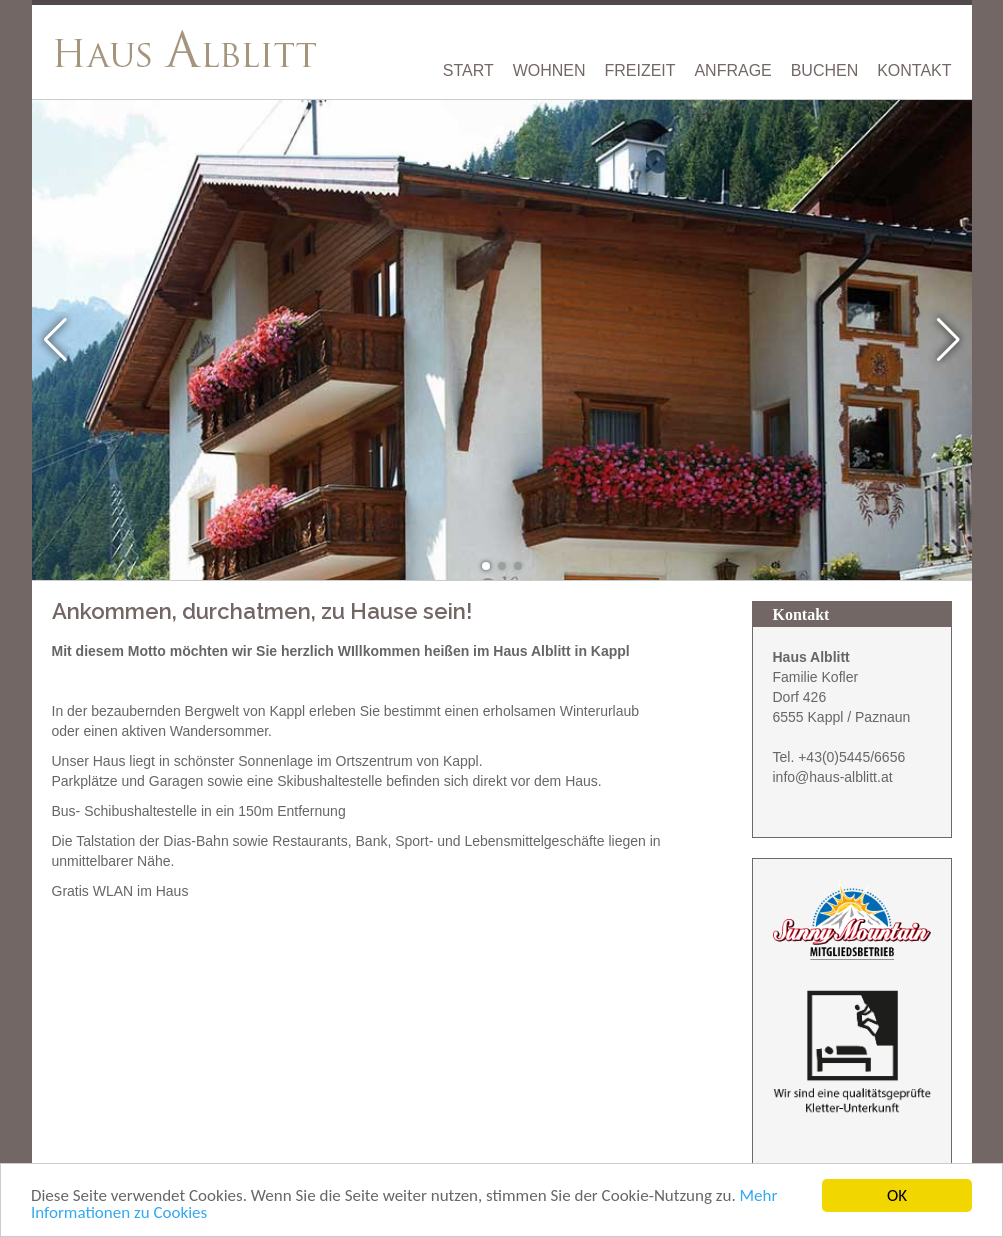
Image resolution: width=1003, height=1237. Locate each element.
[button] (486, 566)
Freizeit (639, 71)
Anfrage (732, 71)
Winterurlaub (599, 711)
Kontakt (914, 71)
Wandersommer (219, 731)
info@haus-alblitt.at (833, 777)
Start (468, 71)
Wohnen (549, 71)
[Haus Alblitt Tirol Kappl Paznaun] (187, 48)
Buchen (825, 71)
